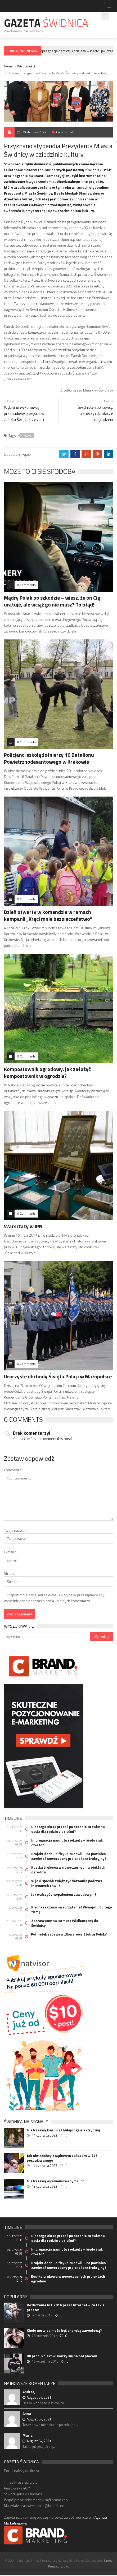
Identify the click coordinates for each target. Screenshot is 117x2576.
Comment (12, 1470)
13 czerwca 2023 (44, 2186)
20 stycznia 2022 (34, 132)
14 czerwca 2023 (44, 2135)
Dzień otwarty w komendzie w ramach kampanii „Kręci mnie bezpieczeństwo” (48, 915)
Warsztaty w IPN (23, 1226)
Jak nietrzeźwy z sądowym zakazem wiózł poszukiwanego (62, 2158)
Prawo (27, 435)
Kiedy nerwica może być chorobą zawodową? (64, 2330)
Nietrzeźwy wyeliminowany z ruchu (57, 2181)
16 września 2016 (45, 2361)
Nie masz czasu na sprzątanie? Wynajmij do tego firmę (71, 1909)
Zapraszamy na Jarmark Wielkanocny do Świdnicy (64, 1923)
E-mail (10, 1552)
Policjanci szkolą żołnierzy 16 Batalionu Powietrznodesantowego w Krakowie (49, 758)
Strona (9, 1573)
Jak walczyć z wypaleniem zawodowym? (63, 1894)
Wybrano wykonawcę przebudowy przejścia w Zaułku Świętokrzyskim (24, 413)
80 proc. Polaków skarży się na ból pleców (62, 2356)
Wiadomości (26, 66)
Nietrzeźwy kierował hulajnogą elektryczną (63, 2130)
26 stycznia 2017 (44, 2335)
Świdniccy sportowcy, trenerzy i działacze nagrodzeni (95, 413)
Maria (27, 2435)
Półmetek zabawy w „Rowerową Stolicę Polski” (69, 1934)
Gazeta (46, 23)
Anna (26, 2413)
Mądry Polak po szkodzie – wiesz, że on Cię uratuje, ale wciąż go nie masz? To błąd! (52, 601)
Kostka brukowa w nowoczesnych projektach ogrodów (68, 1869)
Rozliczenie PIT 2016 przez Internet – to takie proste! (66, 2307)
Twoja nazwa (15, 1530)
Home (8, 66)
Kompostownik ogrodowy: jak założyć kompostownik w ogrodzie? (47, 1072)
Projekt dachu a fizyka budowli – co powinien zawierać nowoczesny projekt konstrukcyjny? (68, 1856)
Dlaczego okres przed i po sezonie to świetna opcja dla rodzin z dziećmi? (68, 1829)
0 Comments (26, 584)
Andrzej (28, 2391)
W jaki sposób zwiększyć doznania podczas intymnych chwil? (66, 1883)
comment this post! (57, 1438)
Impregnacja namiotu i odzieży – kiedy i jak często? (67, 1842)
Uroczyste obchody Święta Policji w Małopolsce (58, 1376)
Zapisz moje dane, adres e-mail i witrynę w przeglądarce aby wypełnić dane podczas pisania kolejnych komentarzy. (54, 1597)
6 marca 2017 (42, 2315)
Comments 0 (65, 132)
